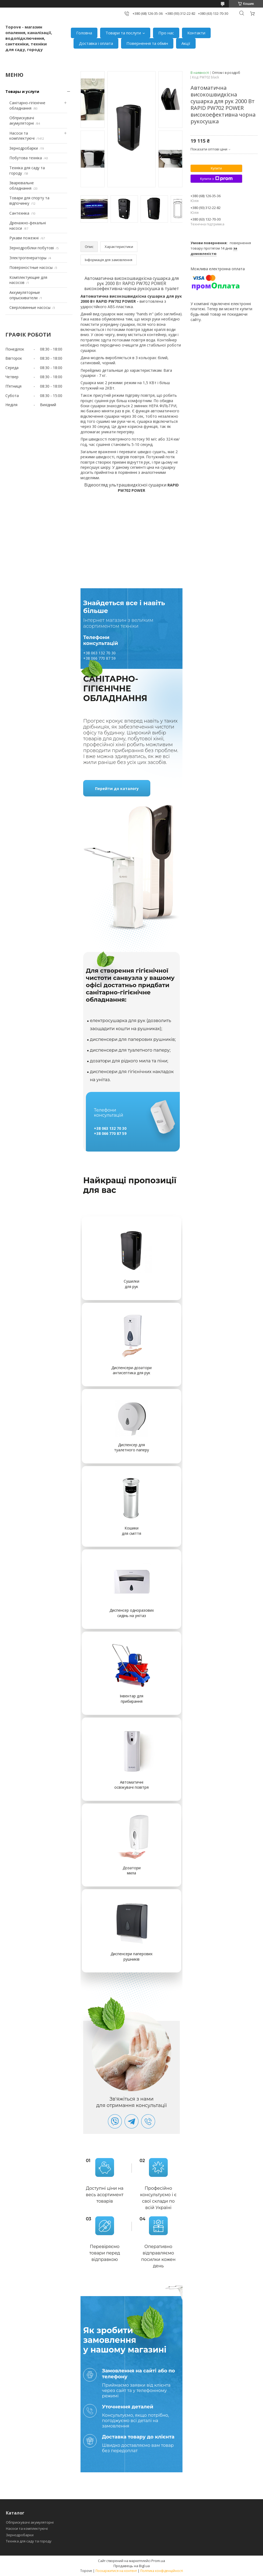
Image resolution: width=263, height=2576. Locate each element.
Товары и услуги (22, 91)
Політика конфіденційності (161, 2570)
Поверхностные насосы (31, 267)
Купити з (216, 178)
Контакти (196, 32)
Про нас (166, 32)
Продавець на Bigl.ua (132, 2565)
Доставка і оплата (96, 43)
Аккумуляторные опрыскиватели (24, 295)
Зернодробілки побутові (31, 247)
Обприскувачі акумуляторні (21, 120)
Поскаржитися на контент (116, 2570)
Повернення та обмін (147, 43)
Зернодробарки (23, 148)
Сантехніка (19, 213)
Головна (84, 32)
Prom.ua (158, 2560)
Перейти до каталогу (117, 788)
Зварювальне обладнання (21, 185)
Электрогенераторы (27, 257)
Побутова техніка (25, 157)
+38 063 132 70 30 (99, 652)
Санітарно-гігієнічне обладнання (27, 105)
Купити (216, 168)
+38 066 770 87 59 (99, 658)
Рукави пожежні (24, 237)
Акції (185, 43)
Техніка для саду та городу (29, 2541)
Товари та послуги (123, 32)
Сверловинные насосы (29, 307)
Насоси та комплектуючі (22, 136)
